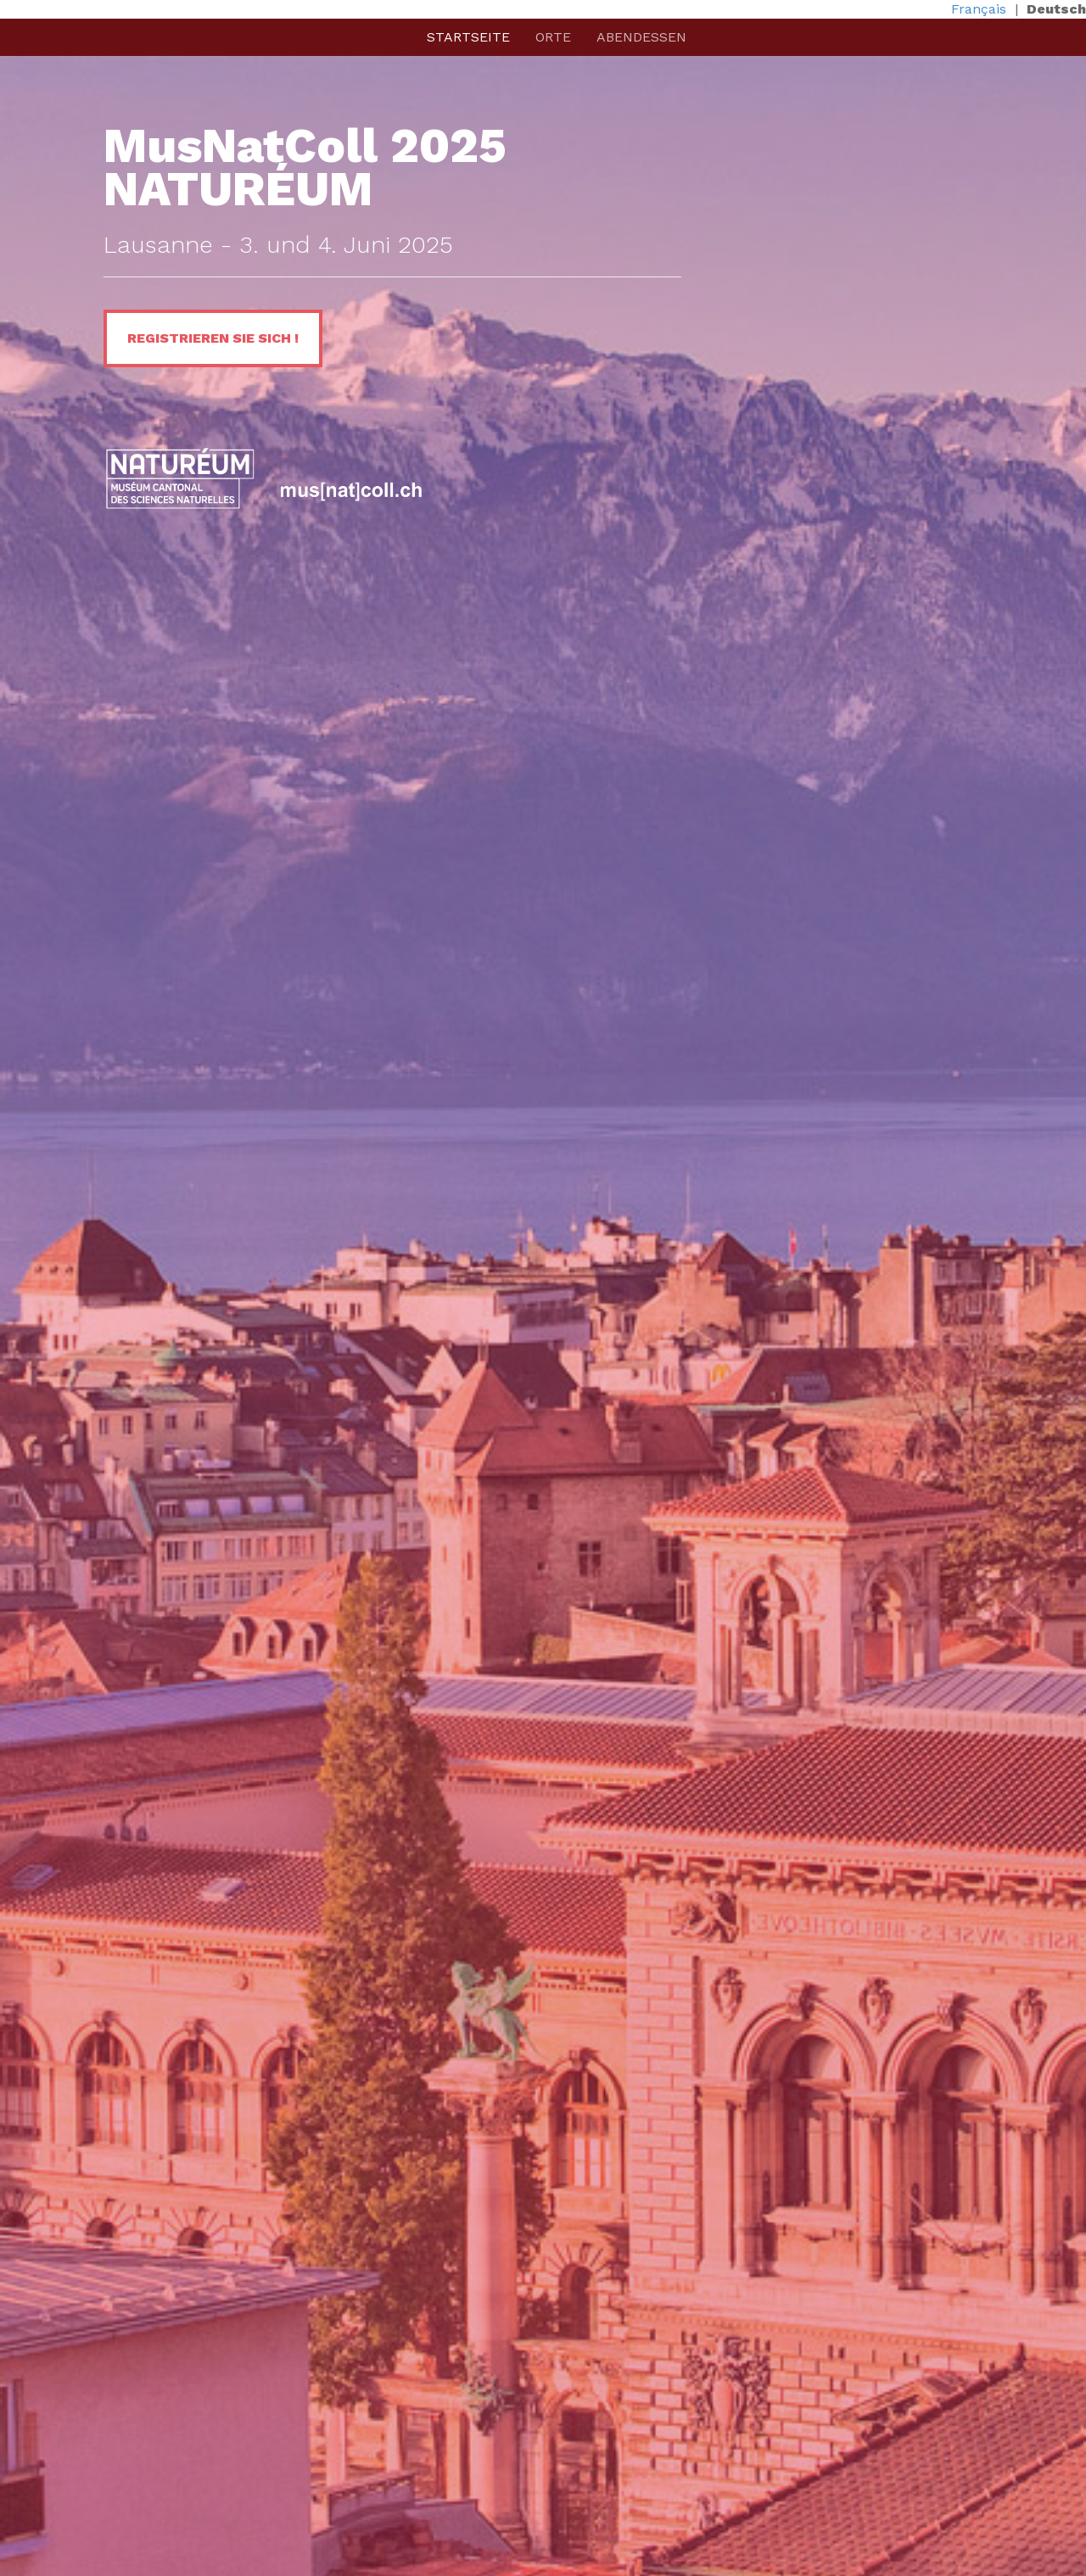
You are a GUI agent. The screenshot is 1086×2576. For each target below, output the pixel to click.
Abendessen (641, 37)
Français (978, 9)
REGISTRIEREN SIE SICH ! (213, 338)
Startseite (468, 37)
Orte (553, 37)
